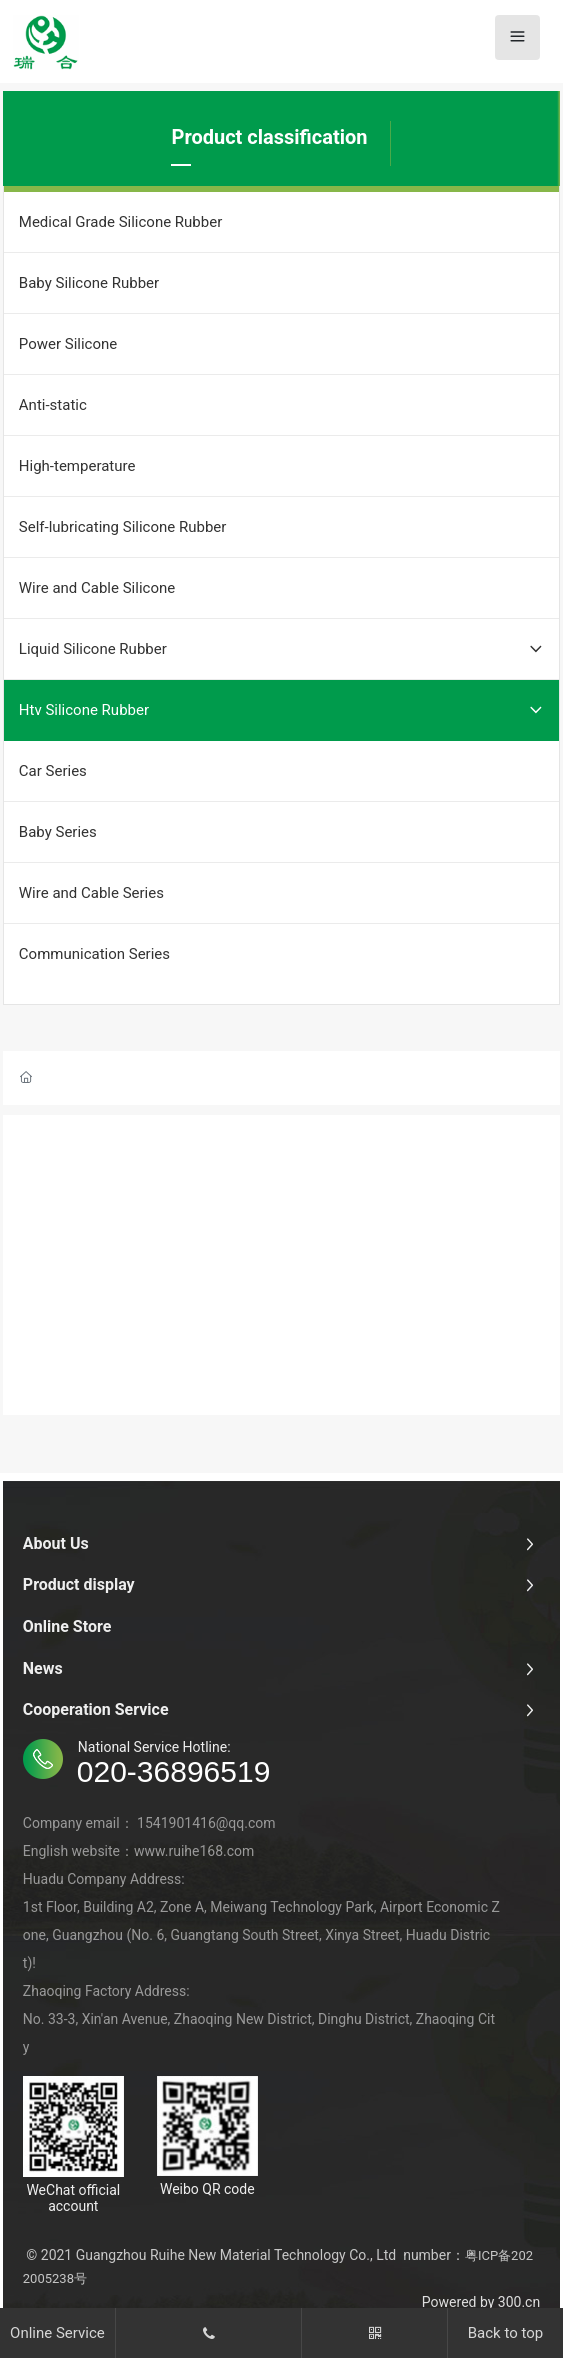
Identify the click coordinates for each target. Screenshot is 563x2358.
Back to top (505, 2333)
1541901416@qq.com (206, 1823)
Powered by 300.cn (481, 2302)
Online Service (57, 2333)
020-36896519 (174, 1771)
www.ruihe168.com (194, 1851)
